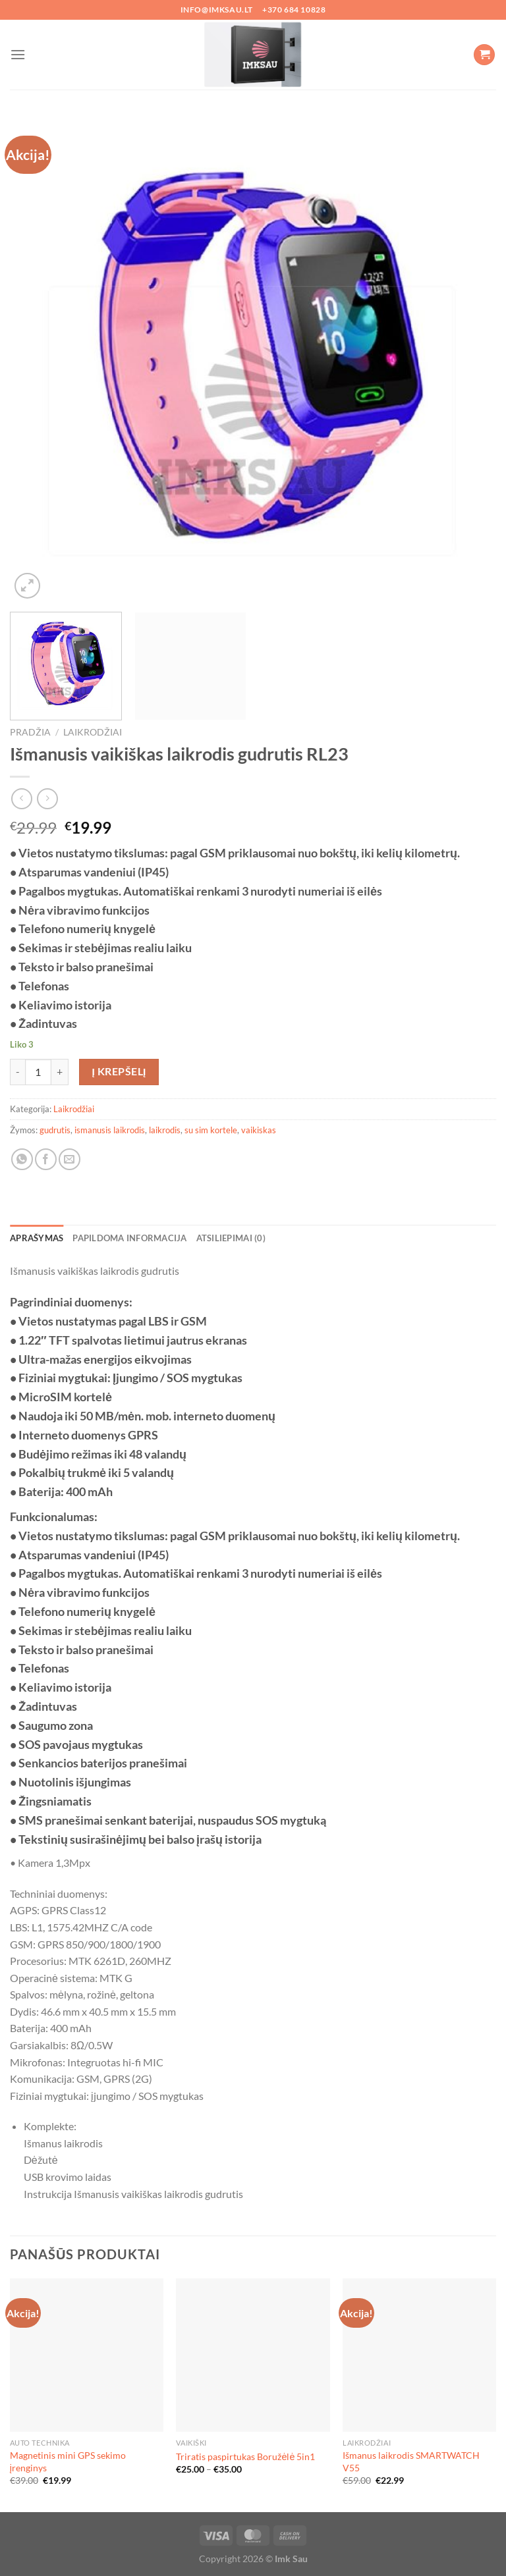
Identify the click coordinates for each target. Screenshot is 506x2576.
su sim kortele (210, 1130)
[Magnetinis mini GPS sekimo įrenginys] (86, 2355)
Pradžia (30, 732)
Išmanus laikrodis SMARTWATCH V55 (411, 2461)
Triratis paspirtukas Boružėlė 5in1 (245, 2456)
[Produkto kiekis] (38, 1072)
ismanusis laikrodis (109, 1130)
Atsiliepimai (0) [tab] (231, 1238)
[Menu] (18, 54)
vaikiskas (258, 1130)
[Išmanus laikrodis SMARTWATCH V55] (419, 2355)
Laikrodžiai (92, 732)
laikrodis (165, 1130)
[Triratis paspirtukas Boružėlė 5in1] (252, 2355)
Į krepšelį (119, 1071)
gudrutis (55, 1130)
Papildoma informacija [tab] (129, 1238)
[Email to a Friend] (69, 1159)
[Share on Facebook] (46, 1159)
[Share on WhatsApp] (22, 1159)
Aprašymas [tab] (36, 1238)
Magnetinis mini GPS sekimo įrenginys (68, 2461)
